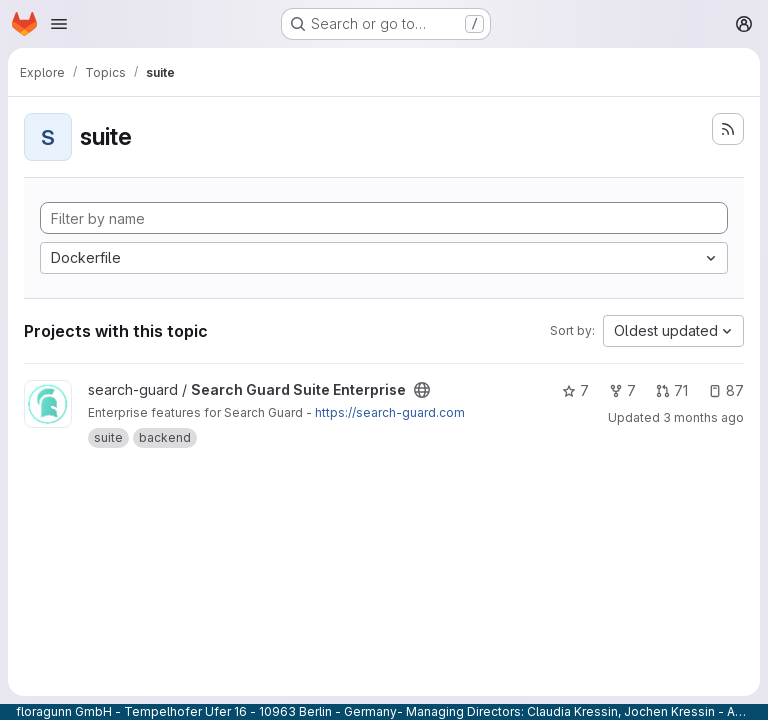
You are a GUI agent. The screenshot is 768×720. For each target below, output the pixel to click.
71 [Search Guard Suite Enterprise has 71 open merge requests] (672, 390)
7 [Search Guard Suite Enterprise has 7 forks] (622, 390)
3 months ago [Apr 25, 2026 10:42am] (703, 417)
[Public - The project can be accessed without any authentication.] (422, 390)
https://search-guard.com (390, 412)
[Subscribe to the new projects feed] (728, 129)
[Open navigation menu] (59, 24)
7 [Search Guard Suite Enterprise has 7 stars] (575, 390)
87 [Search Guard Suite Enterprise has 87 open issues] (726, 390)
